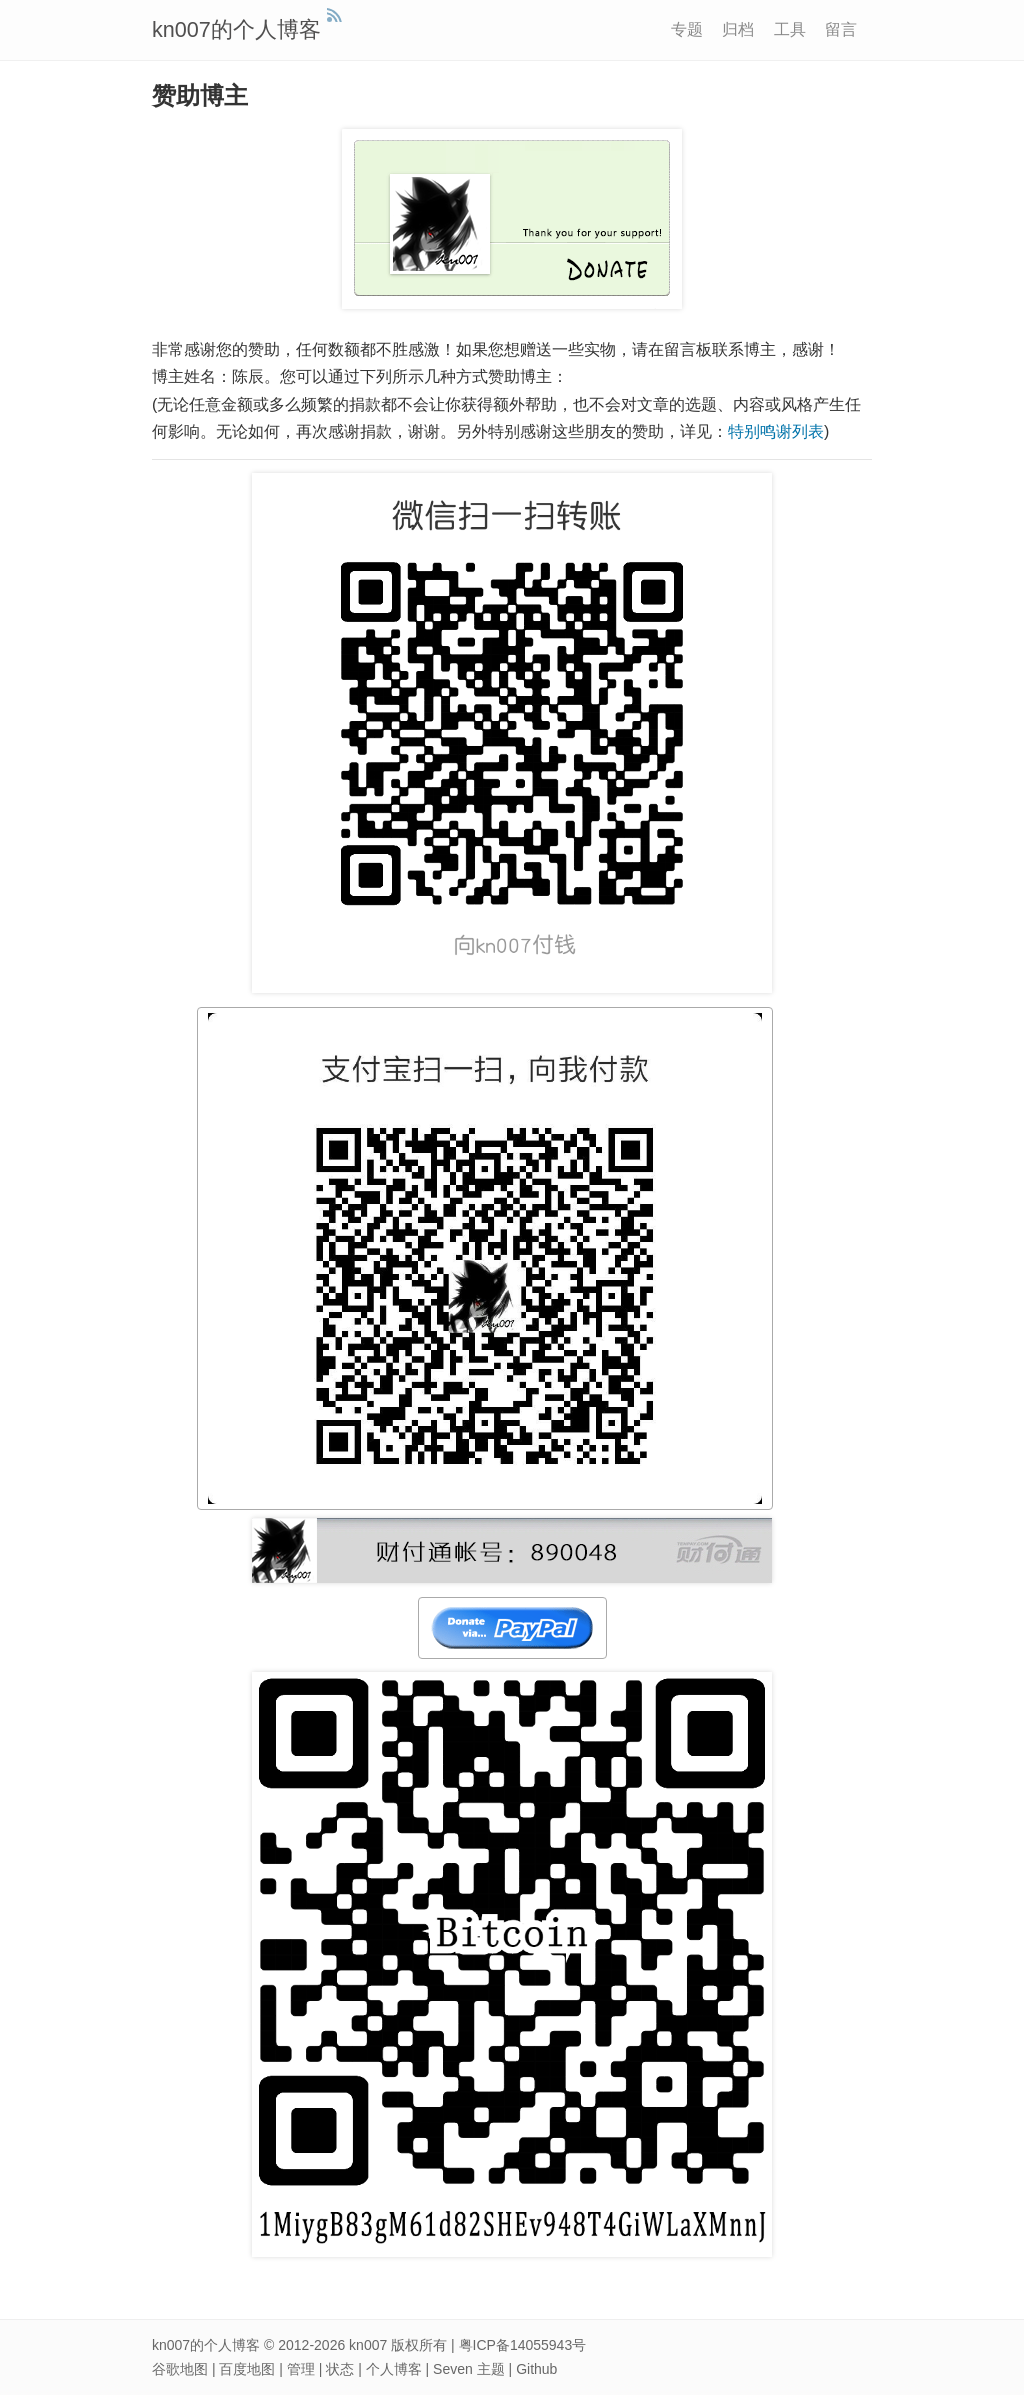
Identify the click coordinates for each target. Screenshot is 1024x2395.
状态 (340, 2369)
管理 (301, 2369)
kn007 (368, 2345)
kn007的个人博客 (236, 29)
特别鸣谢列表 (776, 431)
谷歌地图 (180, 2369)
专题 (687, 29)
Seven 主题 (469, 2369)
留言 (841, 29)
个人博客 (394, 2369)
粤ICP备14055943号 (523, 2345)
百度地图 (247, 2369)
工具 (790, 29)
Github (536, 2369)
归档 (738, 29)
